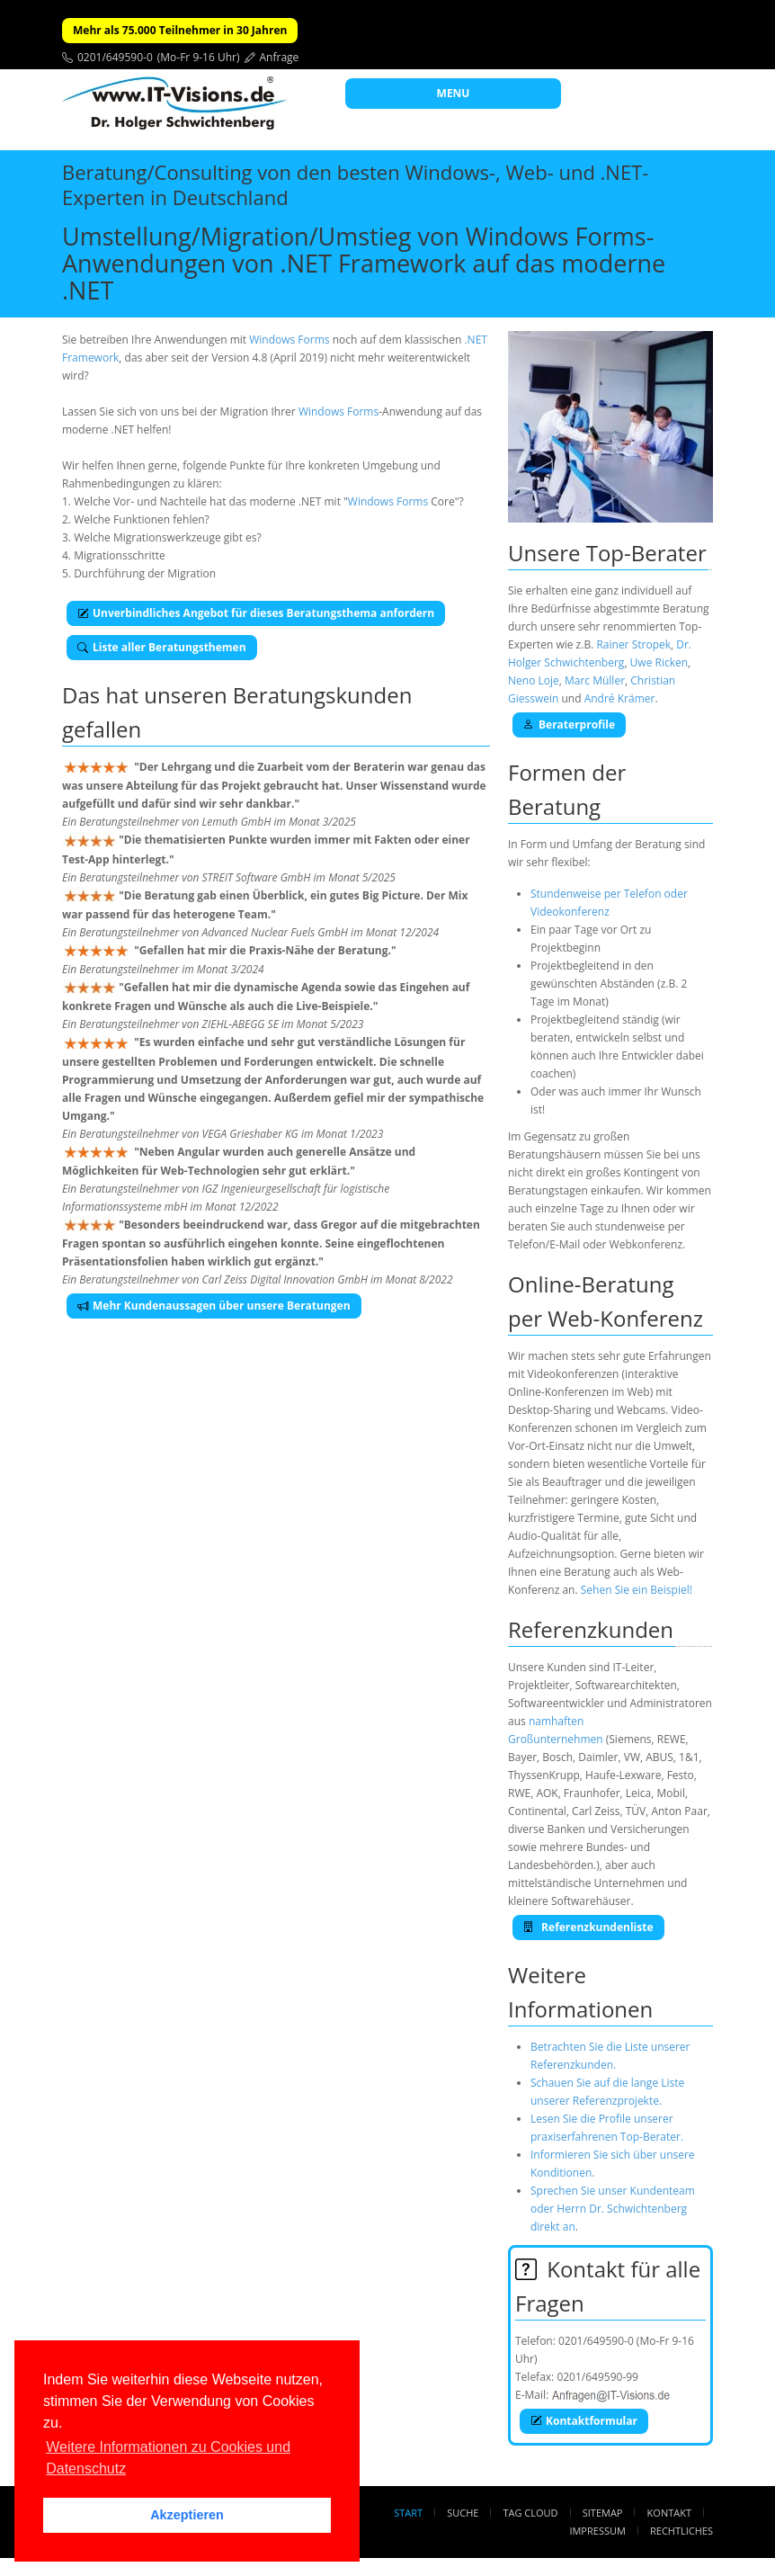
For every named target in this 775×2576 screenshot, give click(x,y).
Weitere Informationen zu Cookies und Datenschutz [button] (168, 2457)
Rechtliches (681, 2530)
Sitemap (603, 2512)
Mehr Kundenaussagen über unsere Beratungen (214, 1305)
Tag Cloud (530, 2512)
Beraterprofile (569, 724)
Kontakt (669, 2512)
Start (408, 2512)
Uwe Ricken (659, 662)
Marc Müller (595, 680)
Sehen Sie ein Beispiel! (636, 1589)
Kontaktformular (583, 2420)
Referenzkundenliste (588, 1927)
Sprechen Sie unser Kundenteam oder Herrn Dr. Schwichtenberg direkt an (612, 2208)
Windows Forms (289, 339)
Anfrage (279, 57)
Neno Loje (533, 680)
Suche (462, 2512)
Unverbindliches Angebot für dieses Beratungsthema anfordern (255, 613)
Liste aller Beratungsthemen (161, 647)
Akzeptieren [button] (187, 2515)
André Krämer (619, 698)
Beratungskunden (323, 695)
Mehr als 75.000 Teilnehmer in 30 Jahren (180, 30)
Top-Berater (646, 553)
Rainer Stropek (633, 644)
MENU (453, 93)
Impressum (597, 2530)
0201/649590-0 (115, 57)
